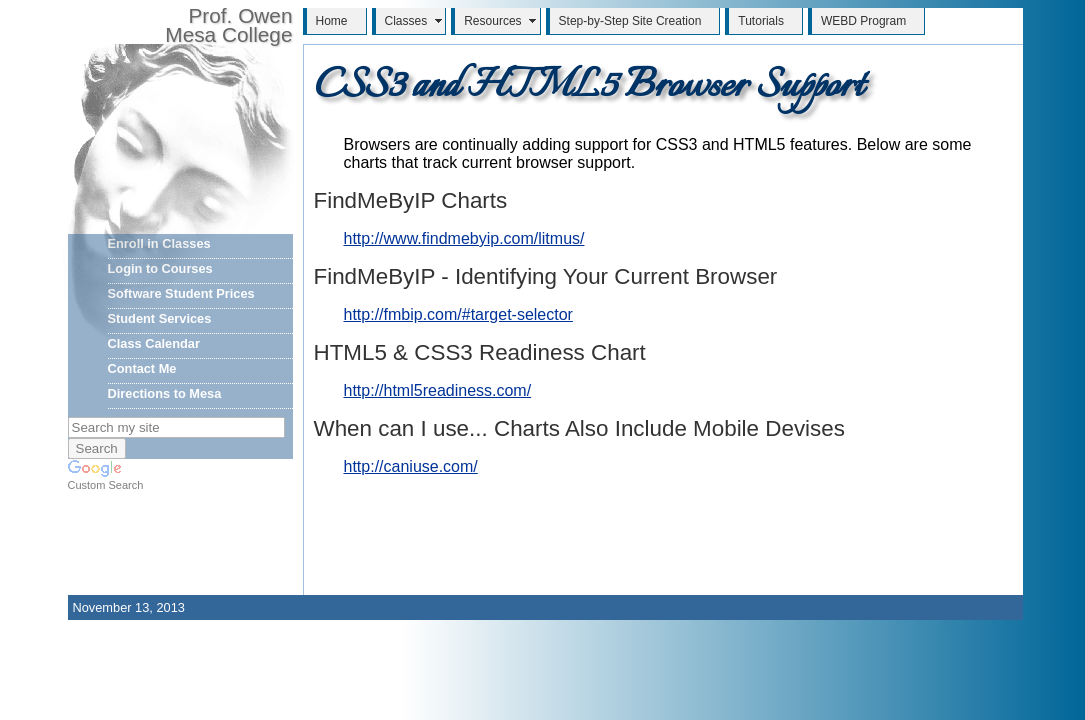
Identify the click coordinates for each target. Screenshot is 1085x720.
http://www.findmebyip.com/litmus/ (464, 238)
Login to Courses (160, 268)
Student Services (160, 318)
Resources (492, 21)
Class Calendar (154, 343)
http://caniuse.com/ (411, 466)
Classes (406, 21)
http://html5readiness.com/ (438, 390)
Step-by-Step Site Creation (630, 21)
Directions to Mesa (165, 393)
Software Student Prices (181, 293)
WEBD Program (863, 21)
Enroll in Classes (159, 243)
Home (332, 21)
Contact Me (142, 368)
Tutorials (761, 21)
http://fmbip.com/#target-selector (458, 314)
